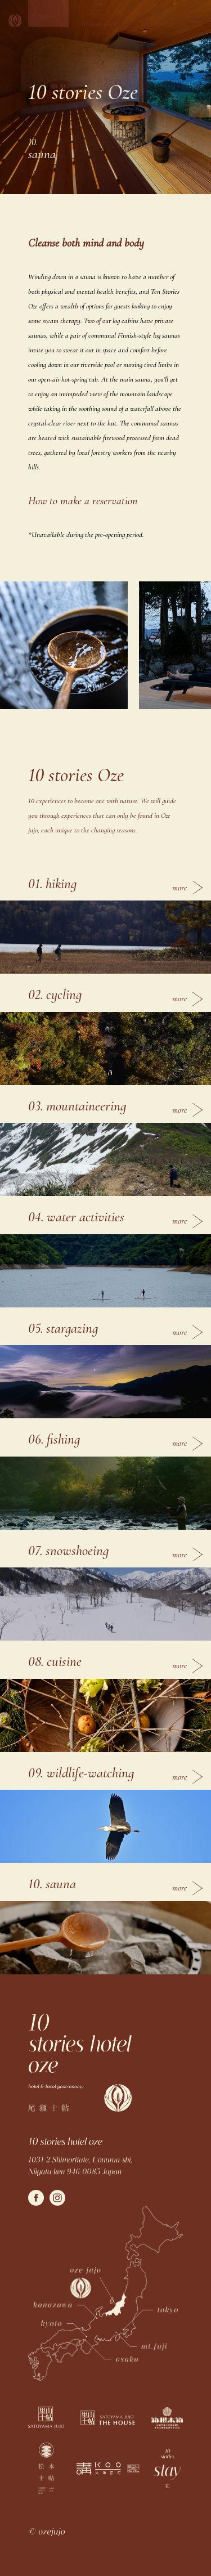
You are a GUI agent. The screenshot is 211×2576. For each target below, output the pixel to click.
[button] (48, 13)
